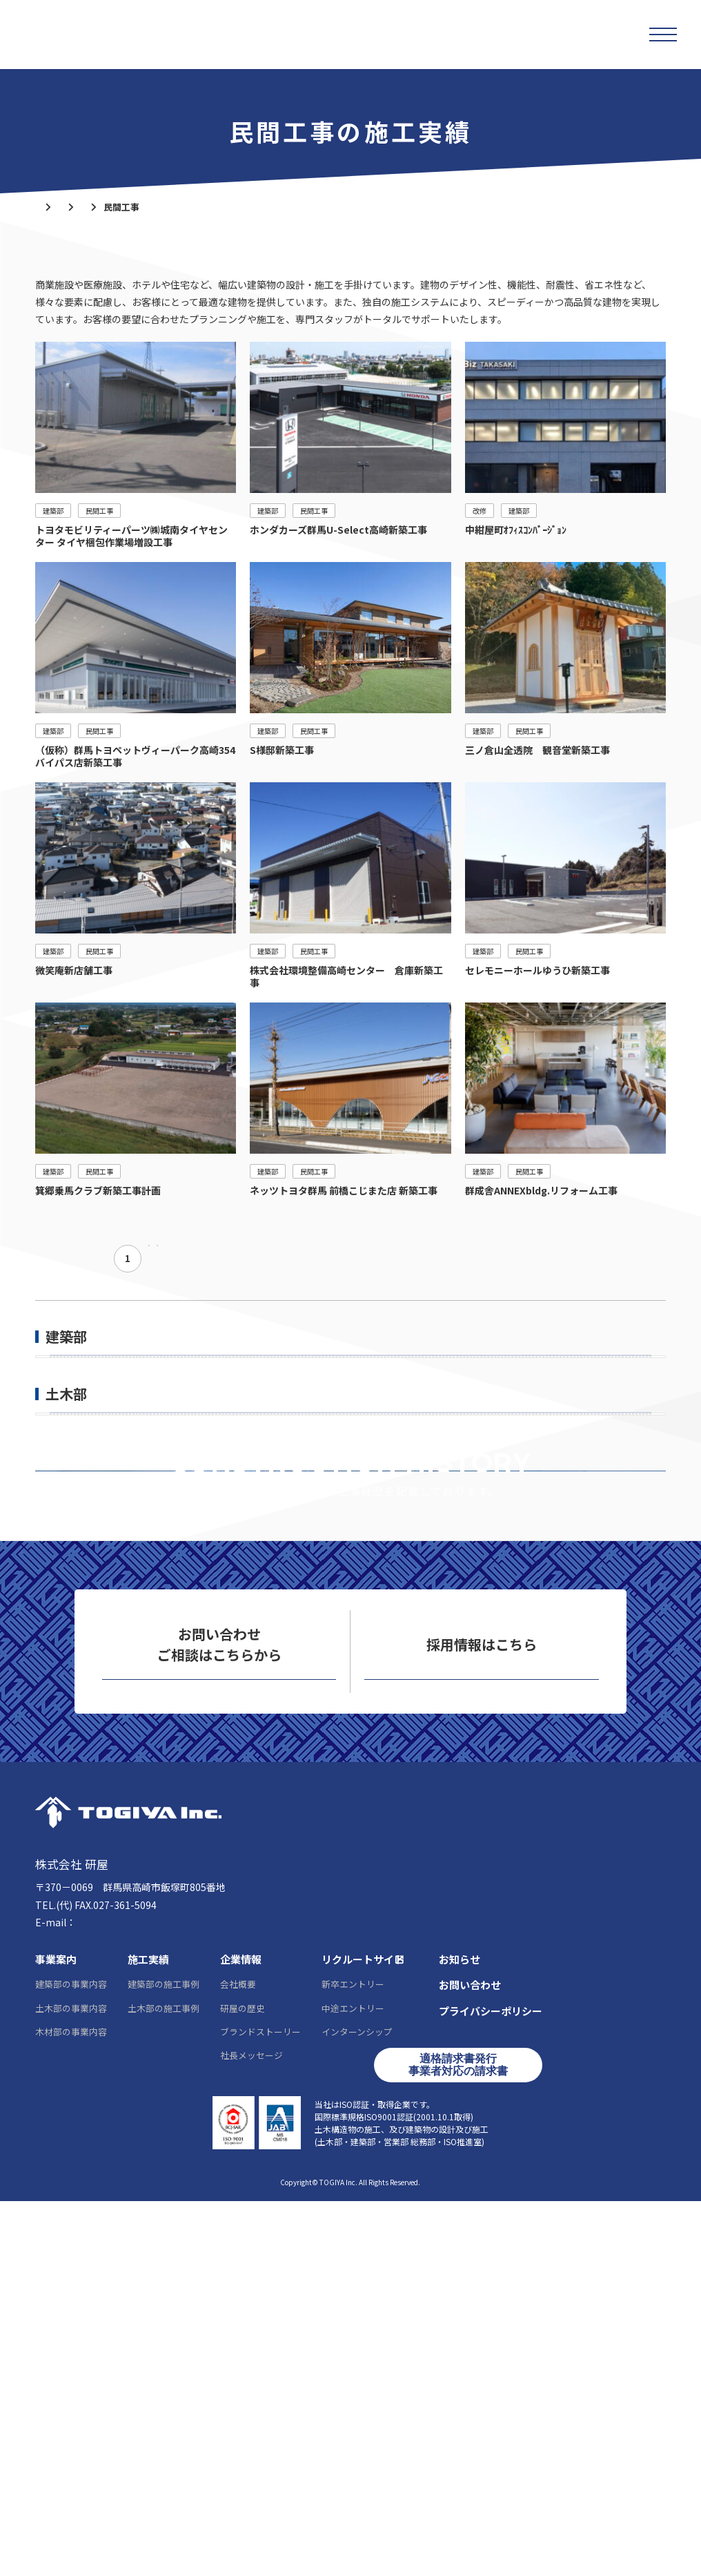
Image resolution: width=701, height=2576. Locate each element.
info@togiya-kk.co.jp (124, 2297)
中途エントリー (353, 2382)
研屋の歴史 (242, 2382)
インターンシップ (357, 2406)
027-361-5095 (87, 2279)
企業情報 (240, 2334)
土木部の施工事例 (163, 2382)
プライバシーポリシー (490, 2386)
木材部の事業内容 (71, 2406)
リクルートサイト (481, 2036)
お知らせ (459, 2334)
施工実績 (103, 206)
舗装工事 (69, 1602)
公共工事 (69, 1400)
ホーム (48, 206)
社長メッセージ (251, 2430)
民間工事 (69, 1429)
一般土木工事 (79, 1573)
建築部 (157, 206)
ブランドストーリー (260, 2406)
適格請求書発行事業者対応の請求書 (458, 2439)
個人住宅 (69, 1458)
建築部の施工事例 (163, 2358)
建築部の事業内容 (71, 2358)
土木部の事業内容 (71, 2382)
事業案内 (56, 2334)
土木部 (66, 1544)
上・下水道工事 (83, 1631)
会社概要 (238, 2358)
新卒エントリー (353, 2358)
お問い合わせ (219, 2036)
